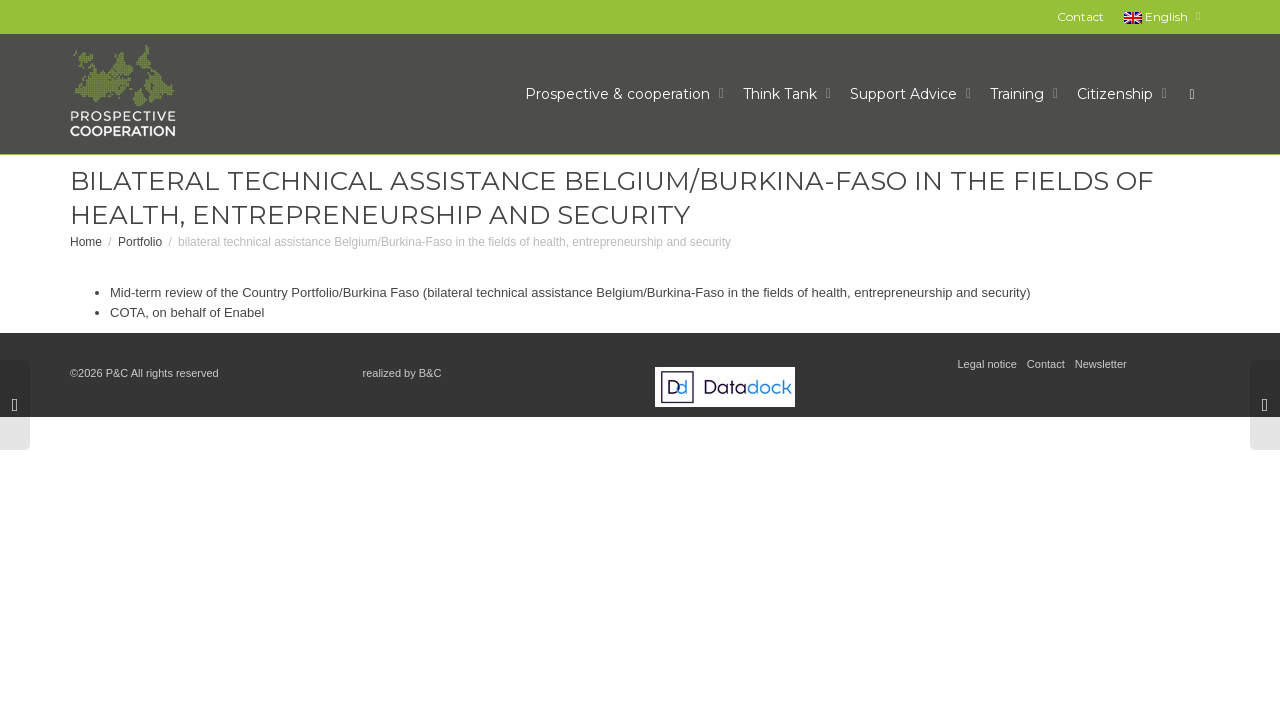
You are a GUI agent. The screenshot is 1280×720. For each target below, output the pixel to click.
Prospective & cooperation (619, 94)
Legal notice (987, 364)
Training (1019, 94)
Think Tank (782, 94)
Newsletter (1101, 364)
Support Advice (905, 94)
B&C (430, 373)
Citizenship (1117, 94)
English (1157, 16)
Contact (1080, 16)
